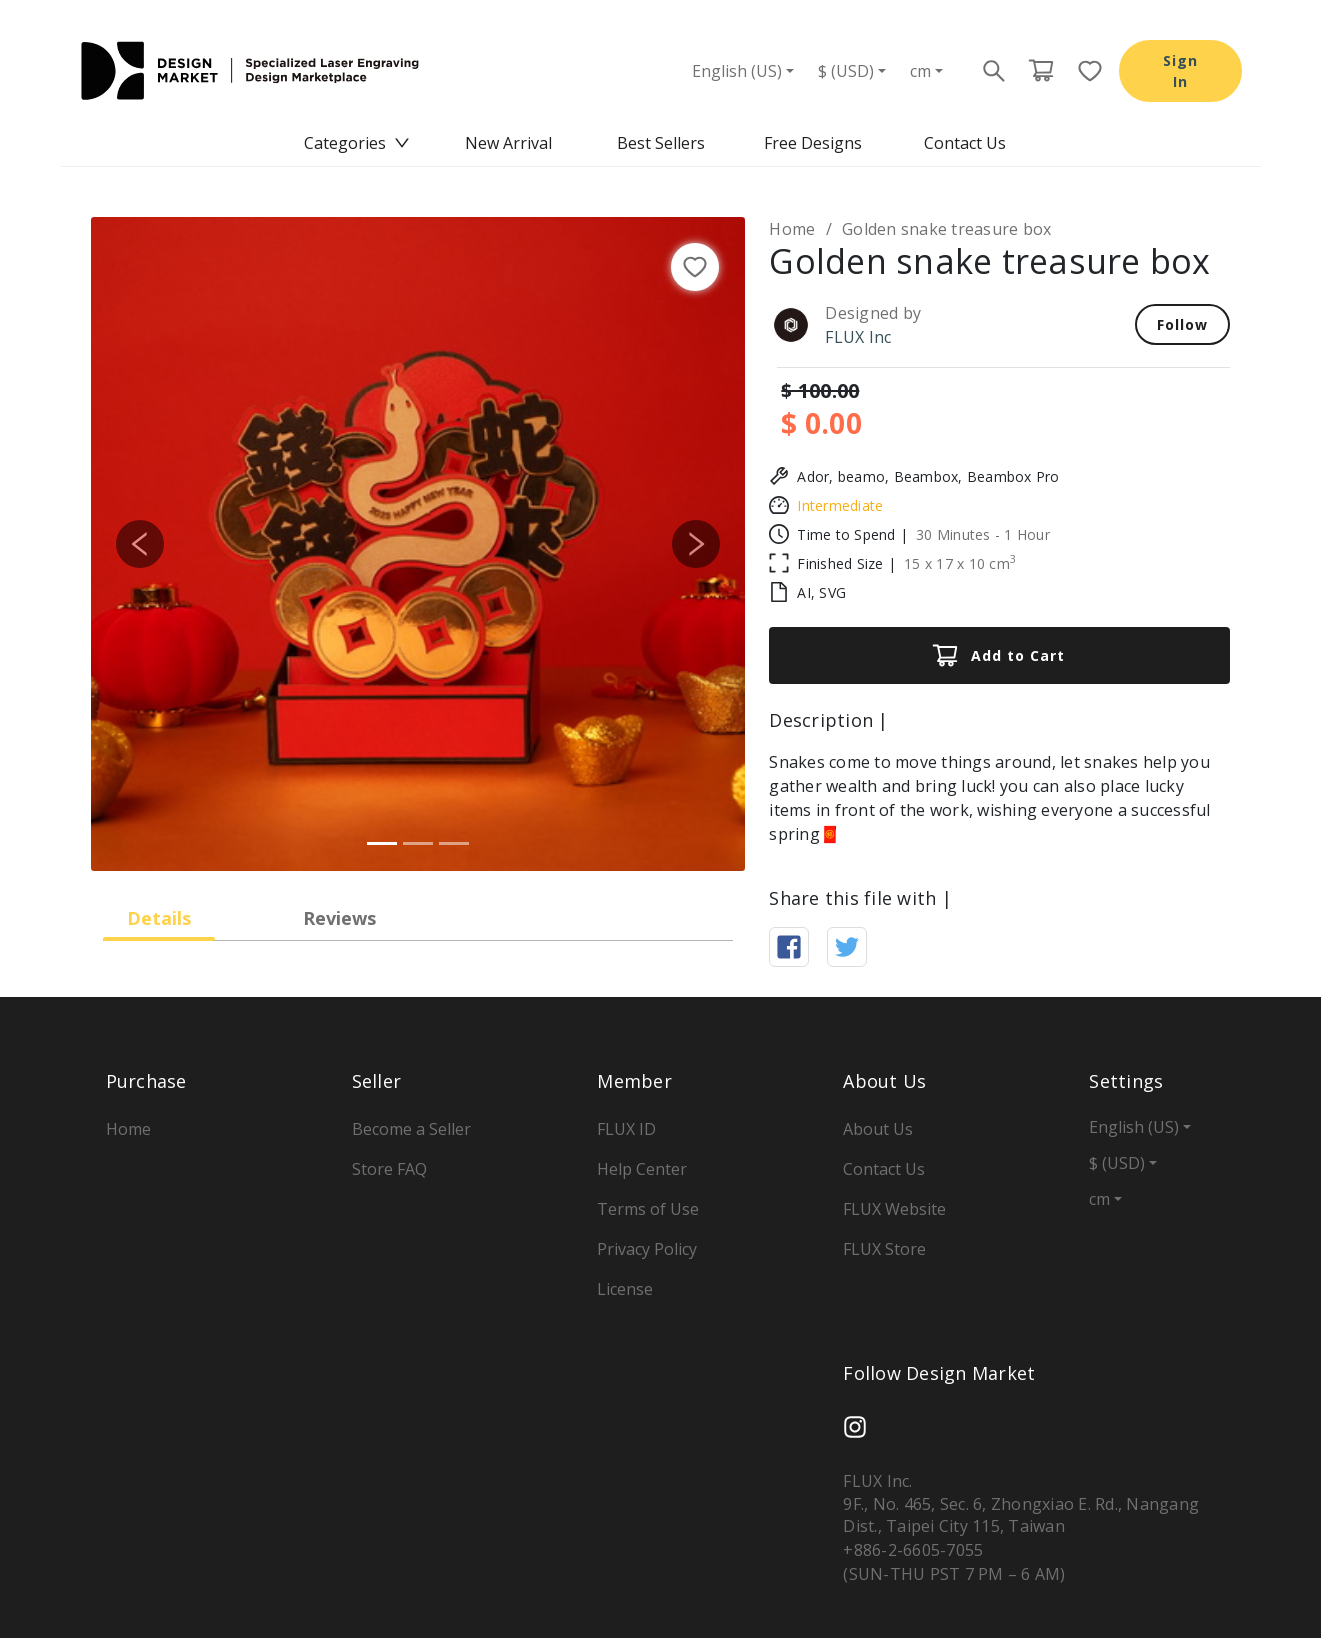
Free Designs (813, 143)
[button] (140, 544)
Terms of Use (648, 1209)
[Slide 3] (454, 843)
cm (920, 71)
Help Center (642, 1169)
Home (792, 229)
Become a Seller (411, 1129)
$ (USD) (846, 71)
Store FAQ (389, 1169)
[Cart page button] (1041, 71)
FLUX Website (894, 1209)
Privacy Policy (647, 1249)
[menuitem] (357, 143)
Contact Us (965, 143)
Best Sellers (661, 143)
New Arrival (508, 143)
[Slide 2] (418, 843)
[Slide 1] (382, 843)
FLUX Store (884, 1249)
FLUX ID (626, 1129)
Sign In (1180, 71)
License (625, 1289)
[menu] (661, 143)
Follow (1182, 324)
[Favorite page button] (1084, 71)
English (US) (737, 71)
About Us (878, 1129)
